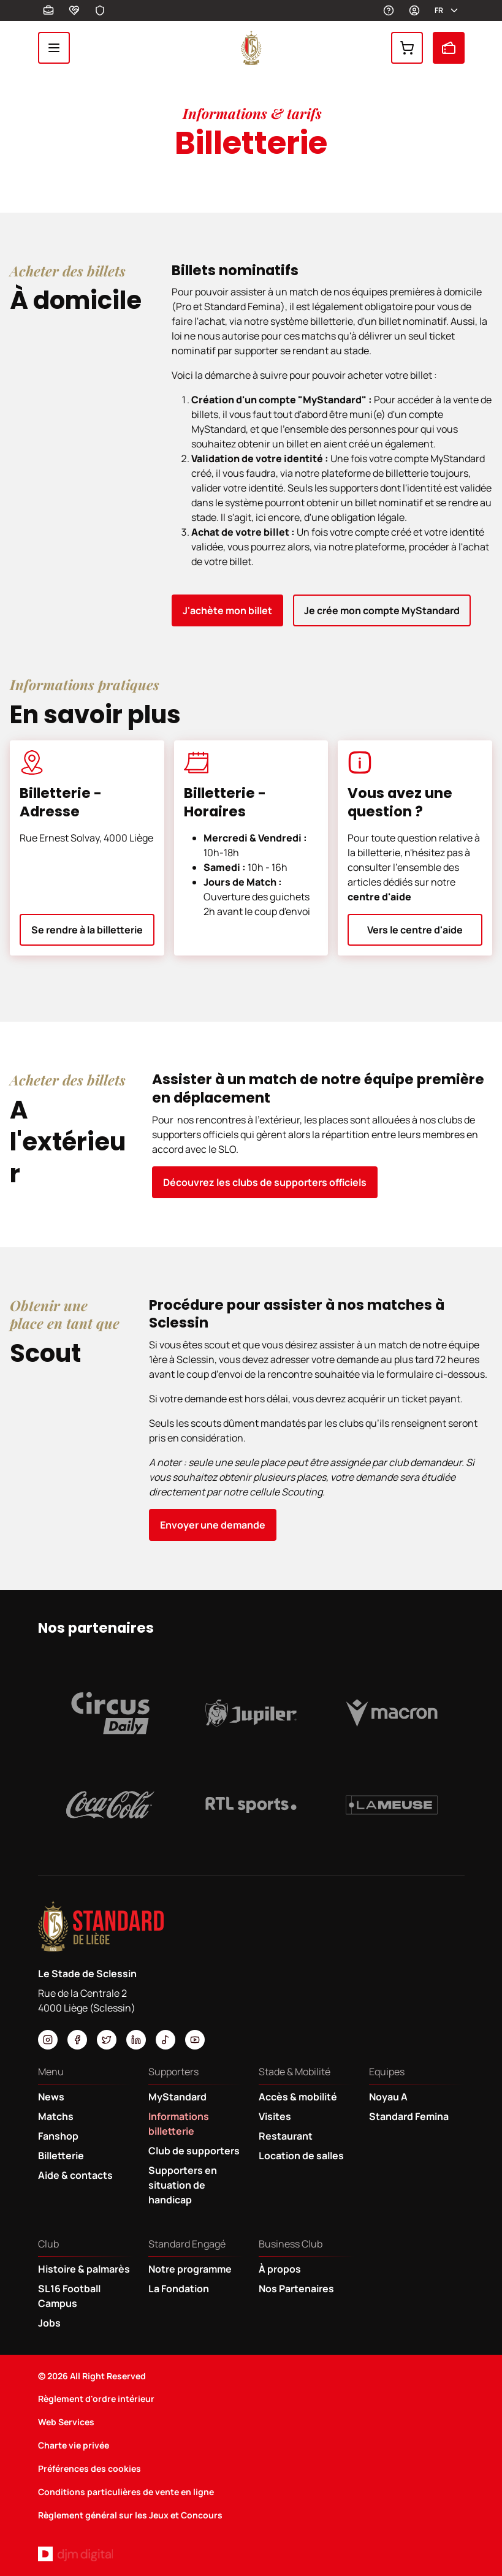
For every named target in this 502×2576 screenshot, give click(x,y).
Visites (275, 2116)
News (51, 2096)
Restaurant (286, 2136)
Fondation (74, 10)
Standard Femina (409, 2116)
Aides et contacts (388, 10)
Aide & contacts (75, 2175)
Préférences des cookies (89, 2468)
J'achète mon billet (227, 610)
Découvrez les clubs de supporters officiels (265, 1182)
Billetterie (448, 47)
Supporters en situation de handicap (182, 2185)
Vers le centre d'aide (415, 930)
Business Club (48, 10)
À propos (280, 2269)
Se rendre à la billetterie (87, 930)
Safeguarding (99, 10)
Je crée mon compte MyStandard (382, 610)
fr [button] (447, 10)
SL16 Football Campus (69, 2296)
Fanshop (407, 47)
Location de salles (301, 2155)
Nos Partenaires (296, 2288)
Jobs (49, 2323)
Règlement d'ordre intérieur (96, 2398)
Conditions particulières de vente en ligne (126, 2492)
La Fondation (178, 2288)
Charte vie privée (73, 2445)
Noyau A (388, 2096)
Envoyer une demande (212, 1525)
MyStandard (414, 10)
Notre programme (190, 2269)
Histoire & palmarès (84, 2269)
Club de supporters (194, 2150)
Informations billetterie (178, 2124)
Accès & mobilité (298, 2096)
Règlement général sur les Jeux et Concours (130, 2515)
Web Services (66, 2422)
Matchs (56, 2116)
